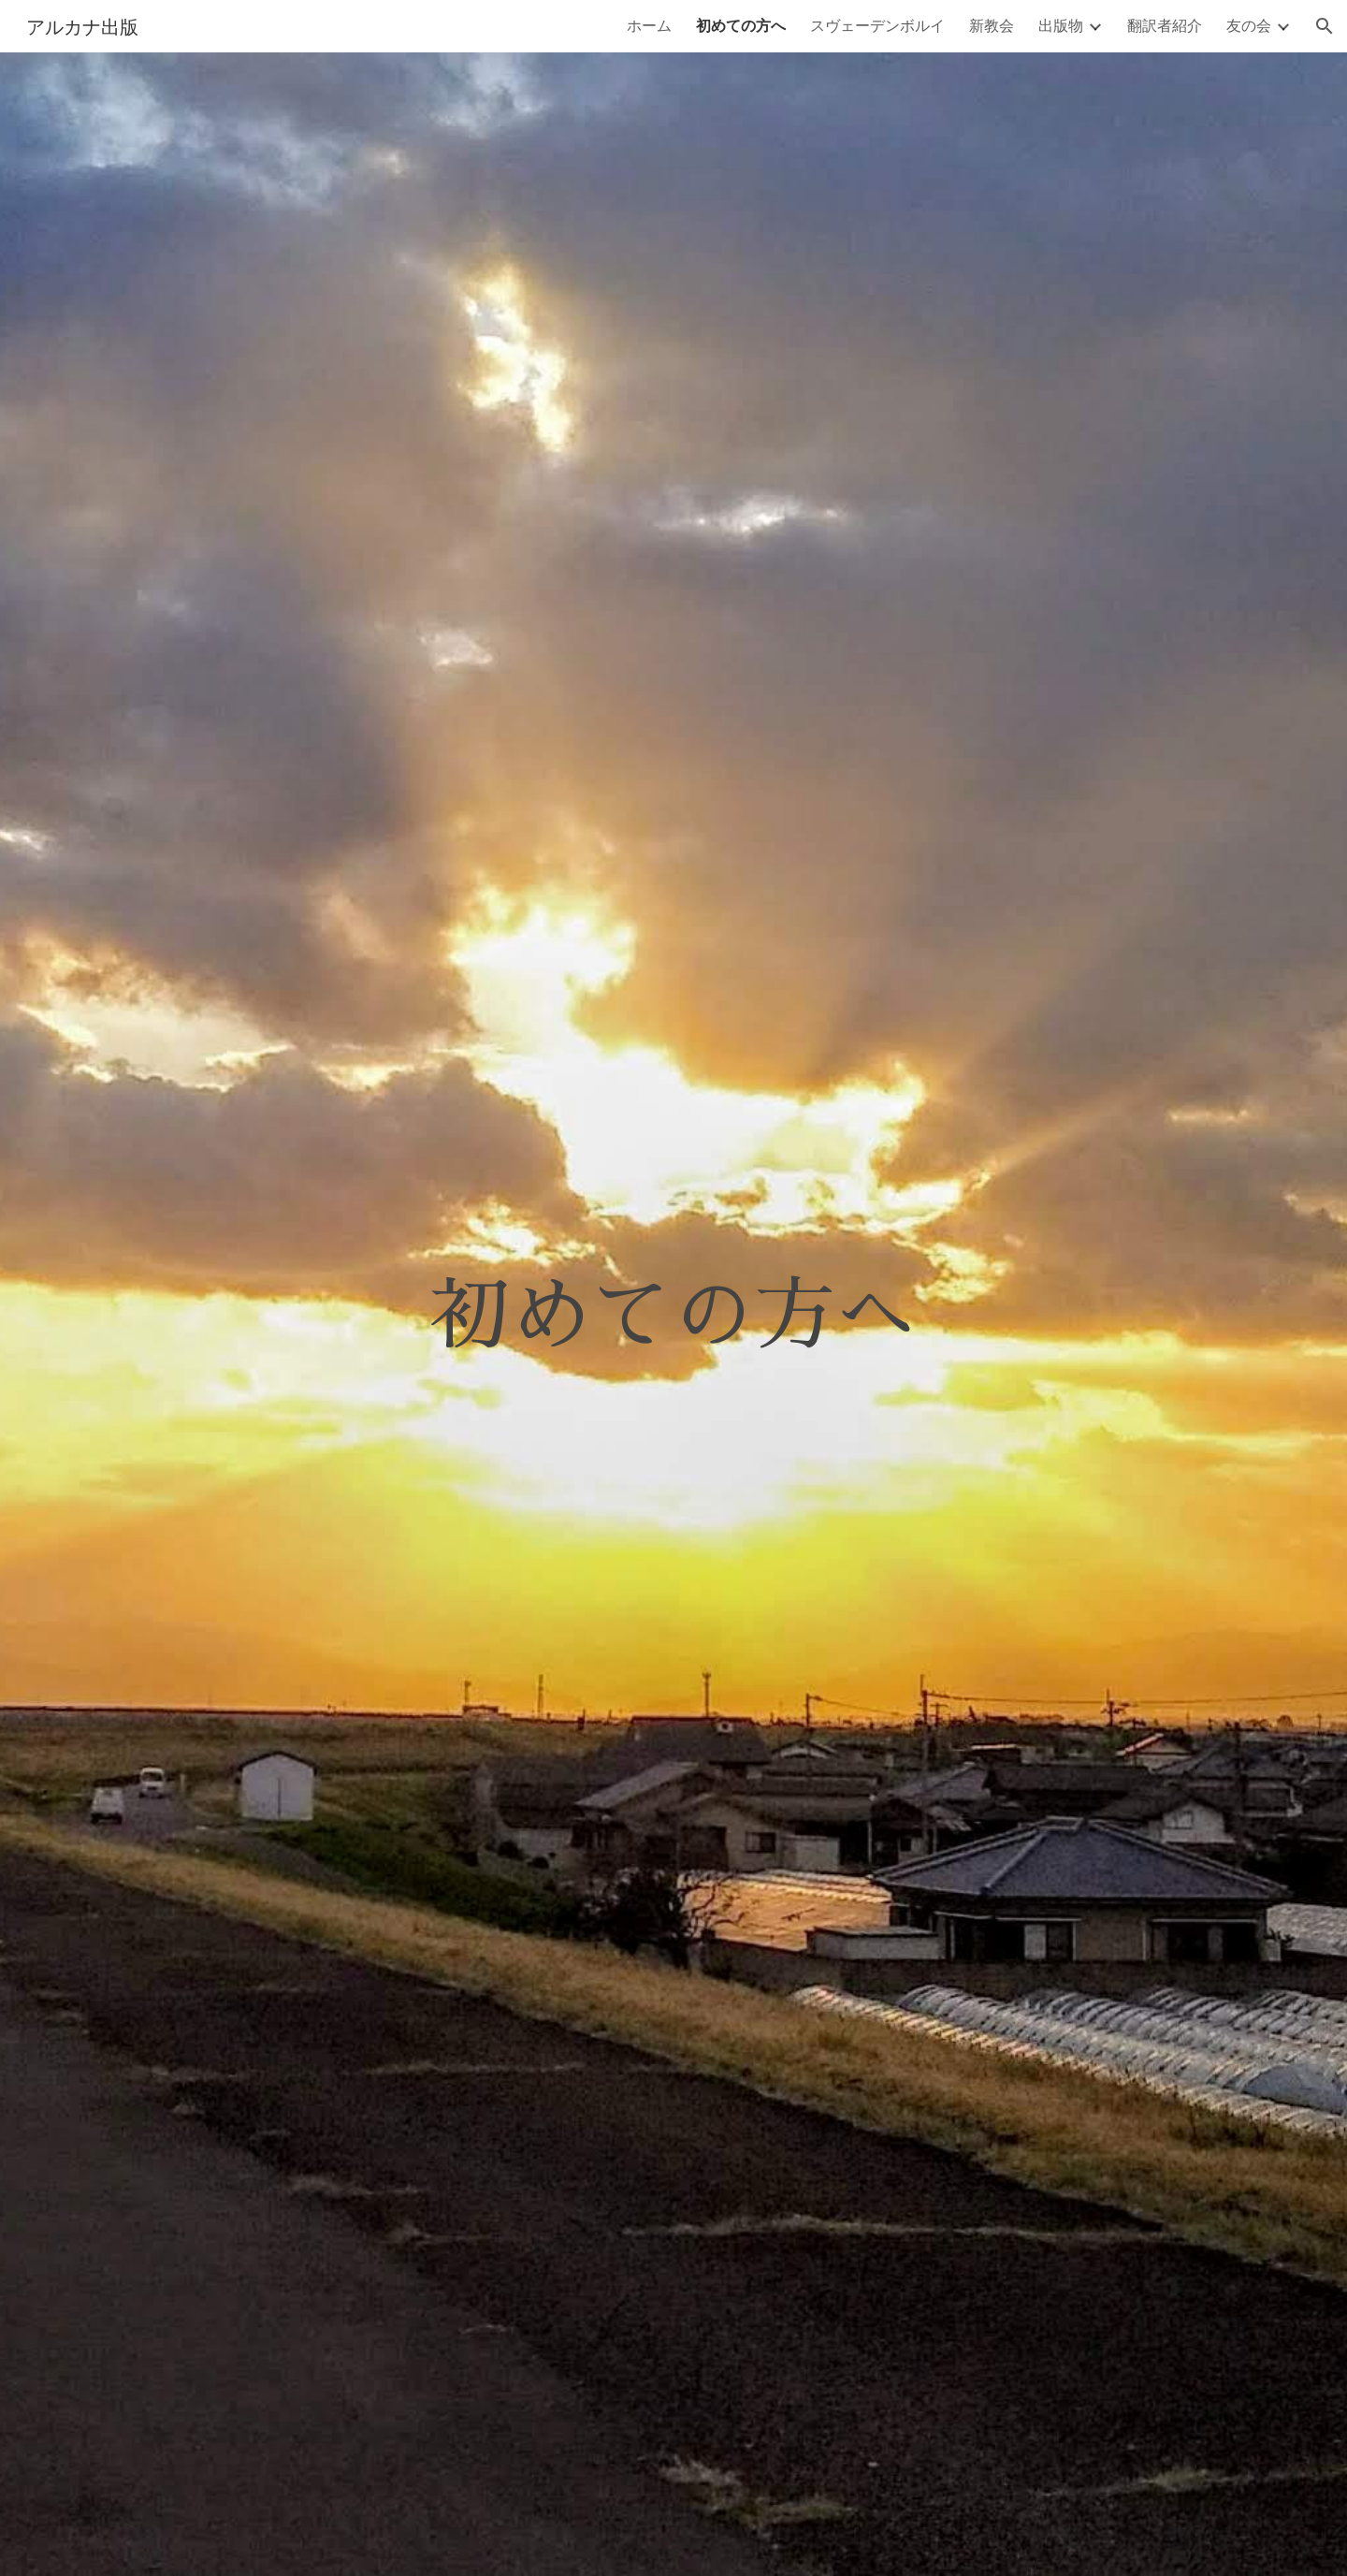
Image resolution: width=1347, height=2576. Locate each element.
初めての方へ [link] (741, 25)
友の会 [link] (1248, 25)
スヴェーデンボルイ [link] (877, 25)
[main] (673, 1314)
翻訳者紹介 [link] (1164, 25)
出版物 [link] (1060, 25)
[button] (1324, 26)
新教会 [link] (991, 25)
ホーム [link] (649, 25)
